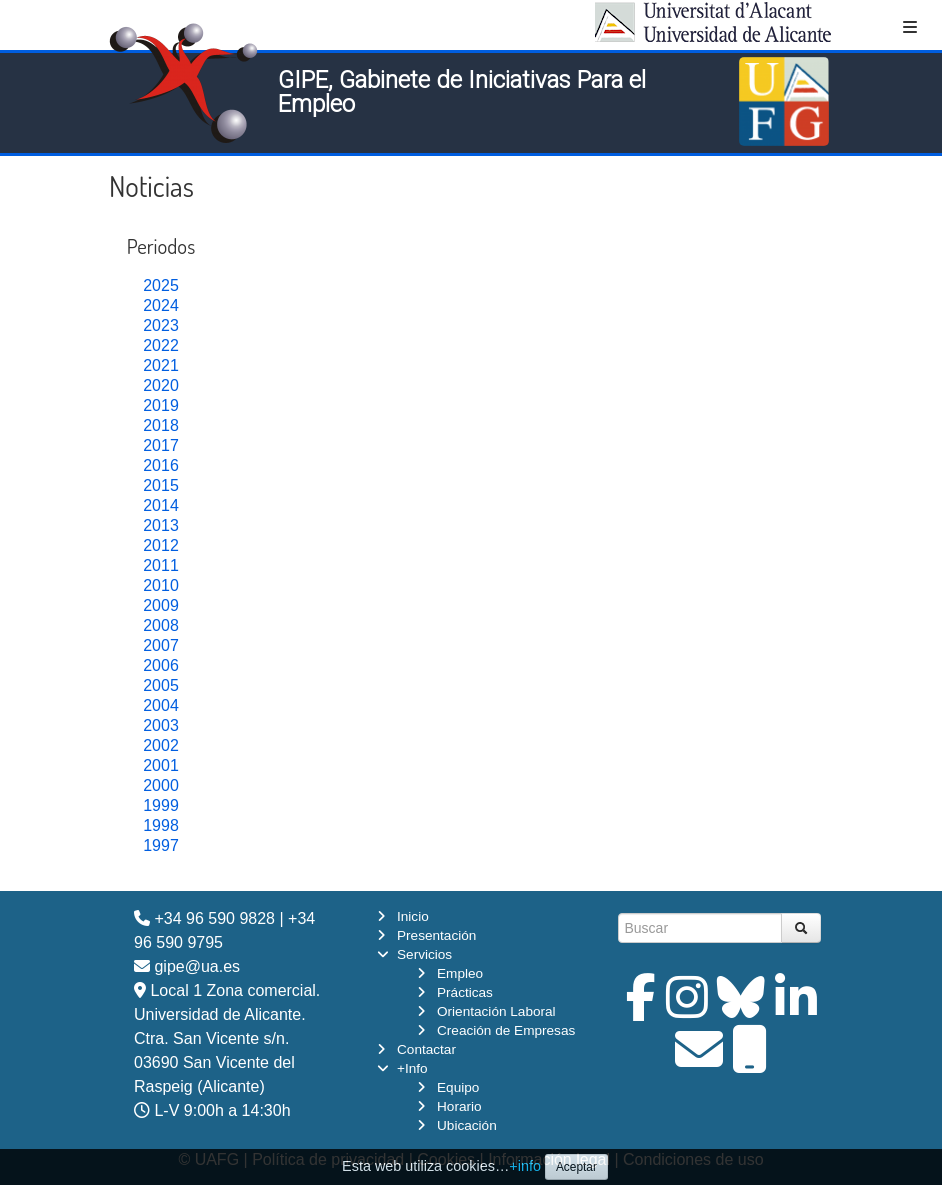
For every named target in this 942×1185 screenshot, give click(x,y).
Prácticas (465, 992)
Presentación (436, 935)
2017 (161, 445)
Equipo (458, 1087)
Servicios (424, 954)
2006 (161, 665)
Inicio (413, 916)
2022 (161, 345)
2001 (161, 765)
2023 (161, 325)
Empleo (460, 973)
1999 (161, 805)
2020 (161, 385)
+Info (412, 1068)
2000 (161, 785)
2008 (161, 625)
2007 (161, 645)
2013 (161, 525)
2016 (161, 465)
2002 (161, 745)
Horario (459, 1106)
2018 (161, 425)
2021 (161, 365)
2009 (161, 605)
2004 (161, 705)
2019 (161, 405)
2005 (161, 685)
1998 (161, 825)
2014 (161, 505)
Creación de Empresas (506, 1030)
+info (525, 1166)
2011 (161, 565)
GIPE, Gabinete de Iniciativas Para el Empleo (462, 92)
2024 (161, 305)
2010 (161, 585)
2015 (161, 485)
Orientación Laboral (496, 1011)
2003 (161, 725)
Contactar (426, 1049)
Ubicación (467, 1125)
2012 (161, 545)
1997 (161, 845)
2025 (161, 285)
